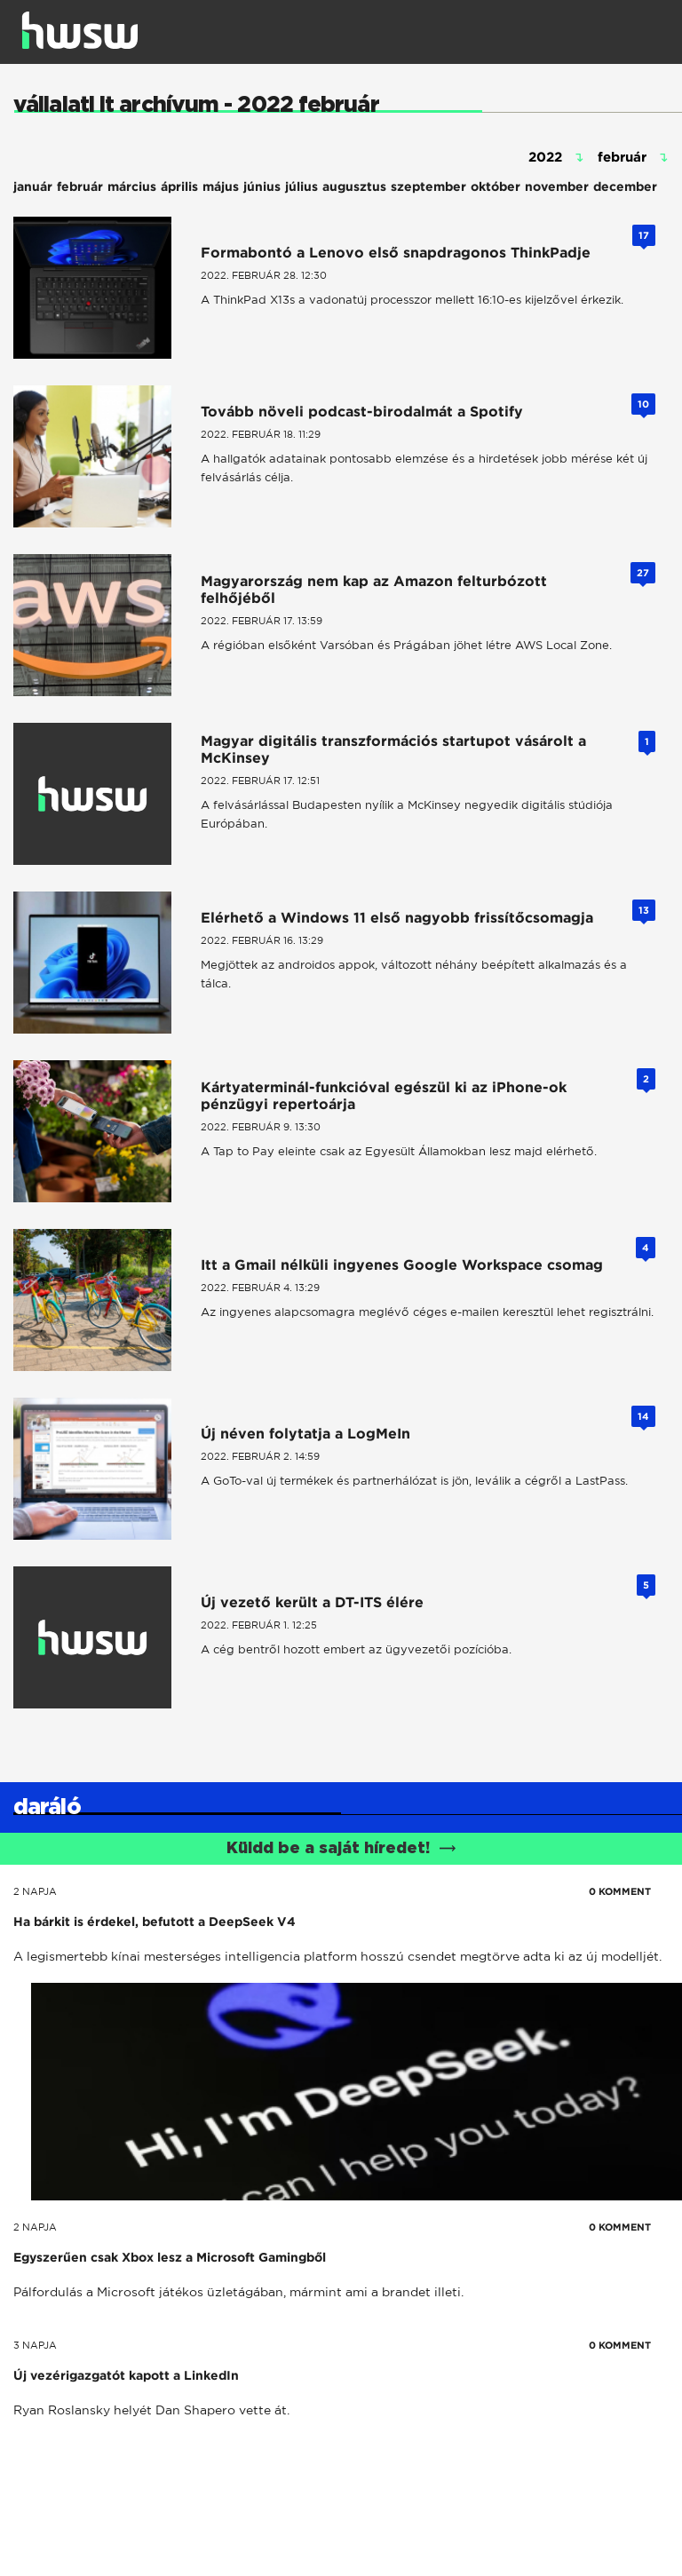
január (32, 186)
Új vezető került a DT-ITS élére (312, 1602)
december (625, 186)
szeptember (428, 186)
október (495, 186)
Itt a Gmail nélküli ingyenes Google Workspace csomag (402, 1265)
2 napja (35, 1891)
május (220, 186)
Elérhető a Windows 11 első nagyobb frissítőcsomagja (397, 917)
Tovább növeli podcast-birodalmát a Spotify (362, 411)
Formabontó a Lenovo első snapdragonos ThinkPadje (396, 252)
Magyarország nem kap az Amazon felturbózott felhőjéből (374, 589)
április (179, 186)
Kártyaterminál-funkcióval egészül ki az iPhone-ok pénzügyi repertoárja (384, 1096)
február (80, 186)
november (557, 186)
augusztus (354, 186)
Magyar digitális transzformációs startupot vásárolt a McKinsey (393, 749)
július (301, 186)
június (262, 186)
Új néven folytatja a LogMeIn (305, 1433)
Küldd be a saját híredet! (341, 1849)
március (131, 186)
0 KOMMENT (620, 1891)
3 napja (35, 2345)
